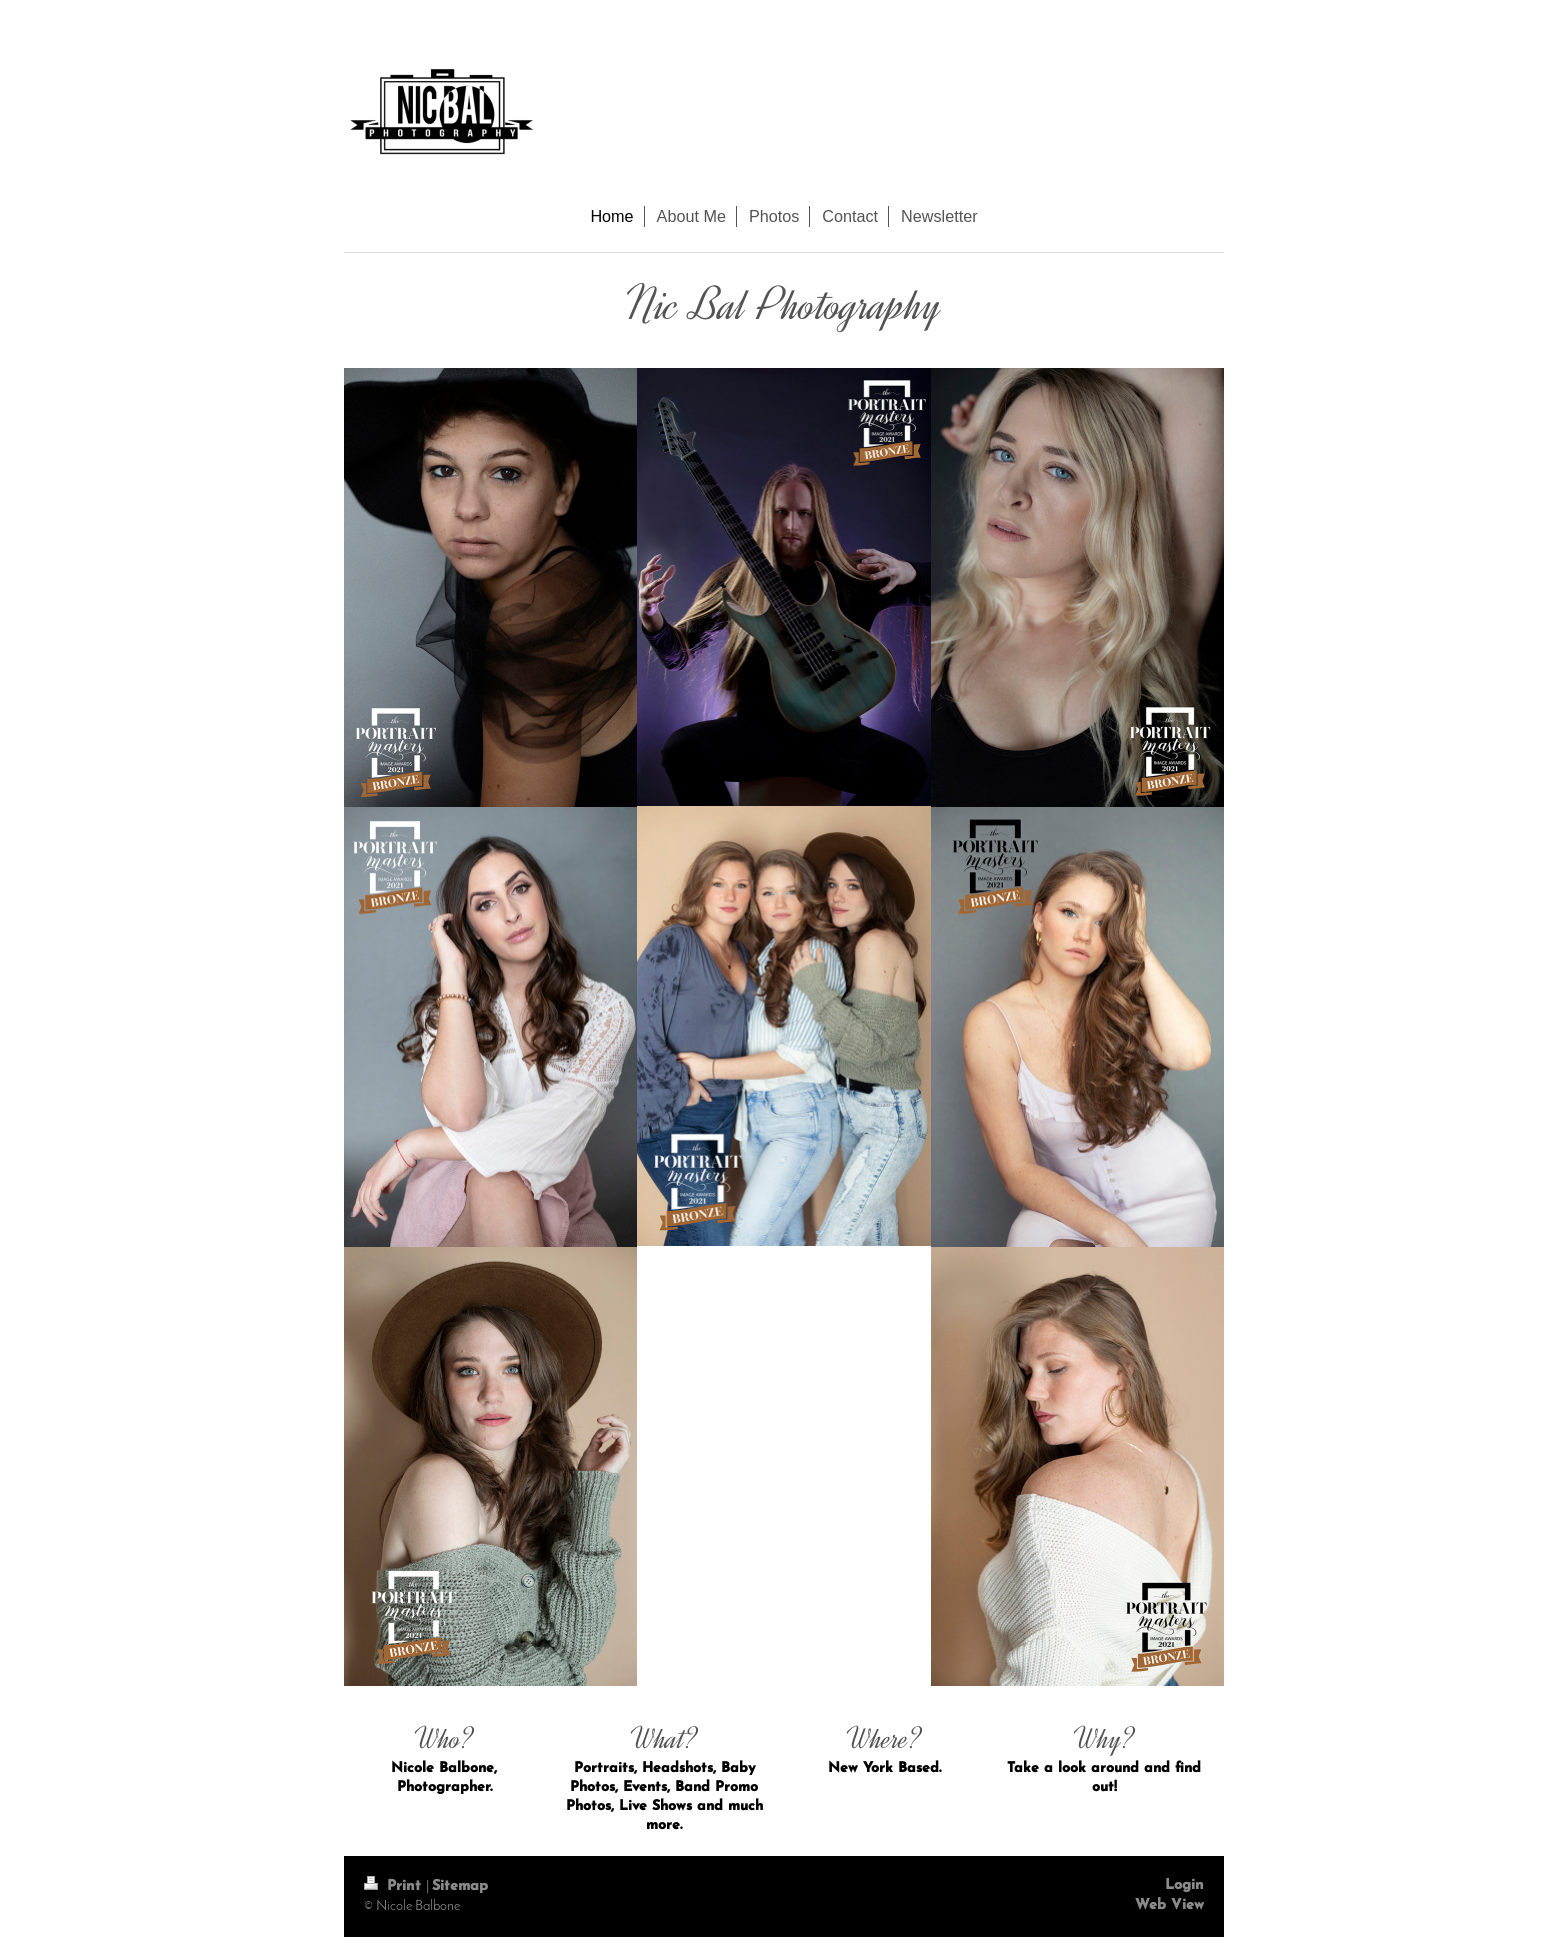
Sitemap (460, 1886)
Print (395, 1886)
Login (1184, 1885)
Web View (1169, 1905)
